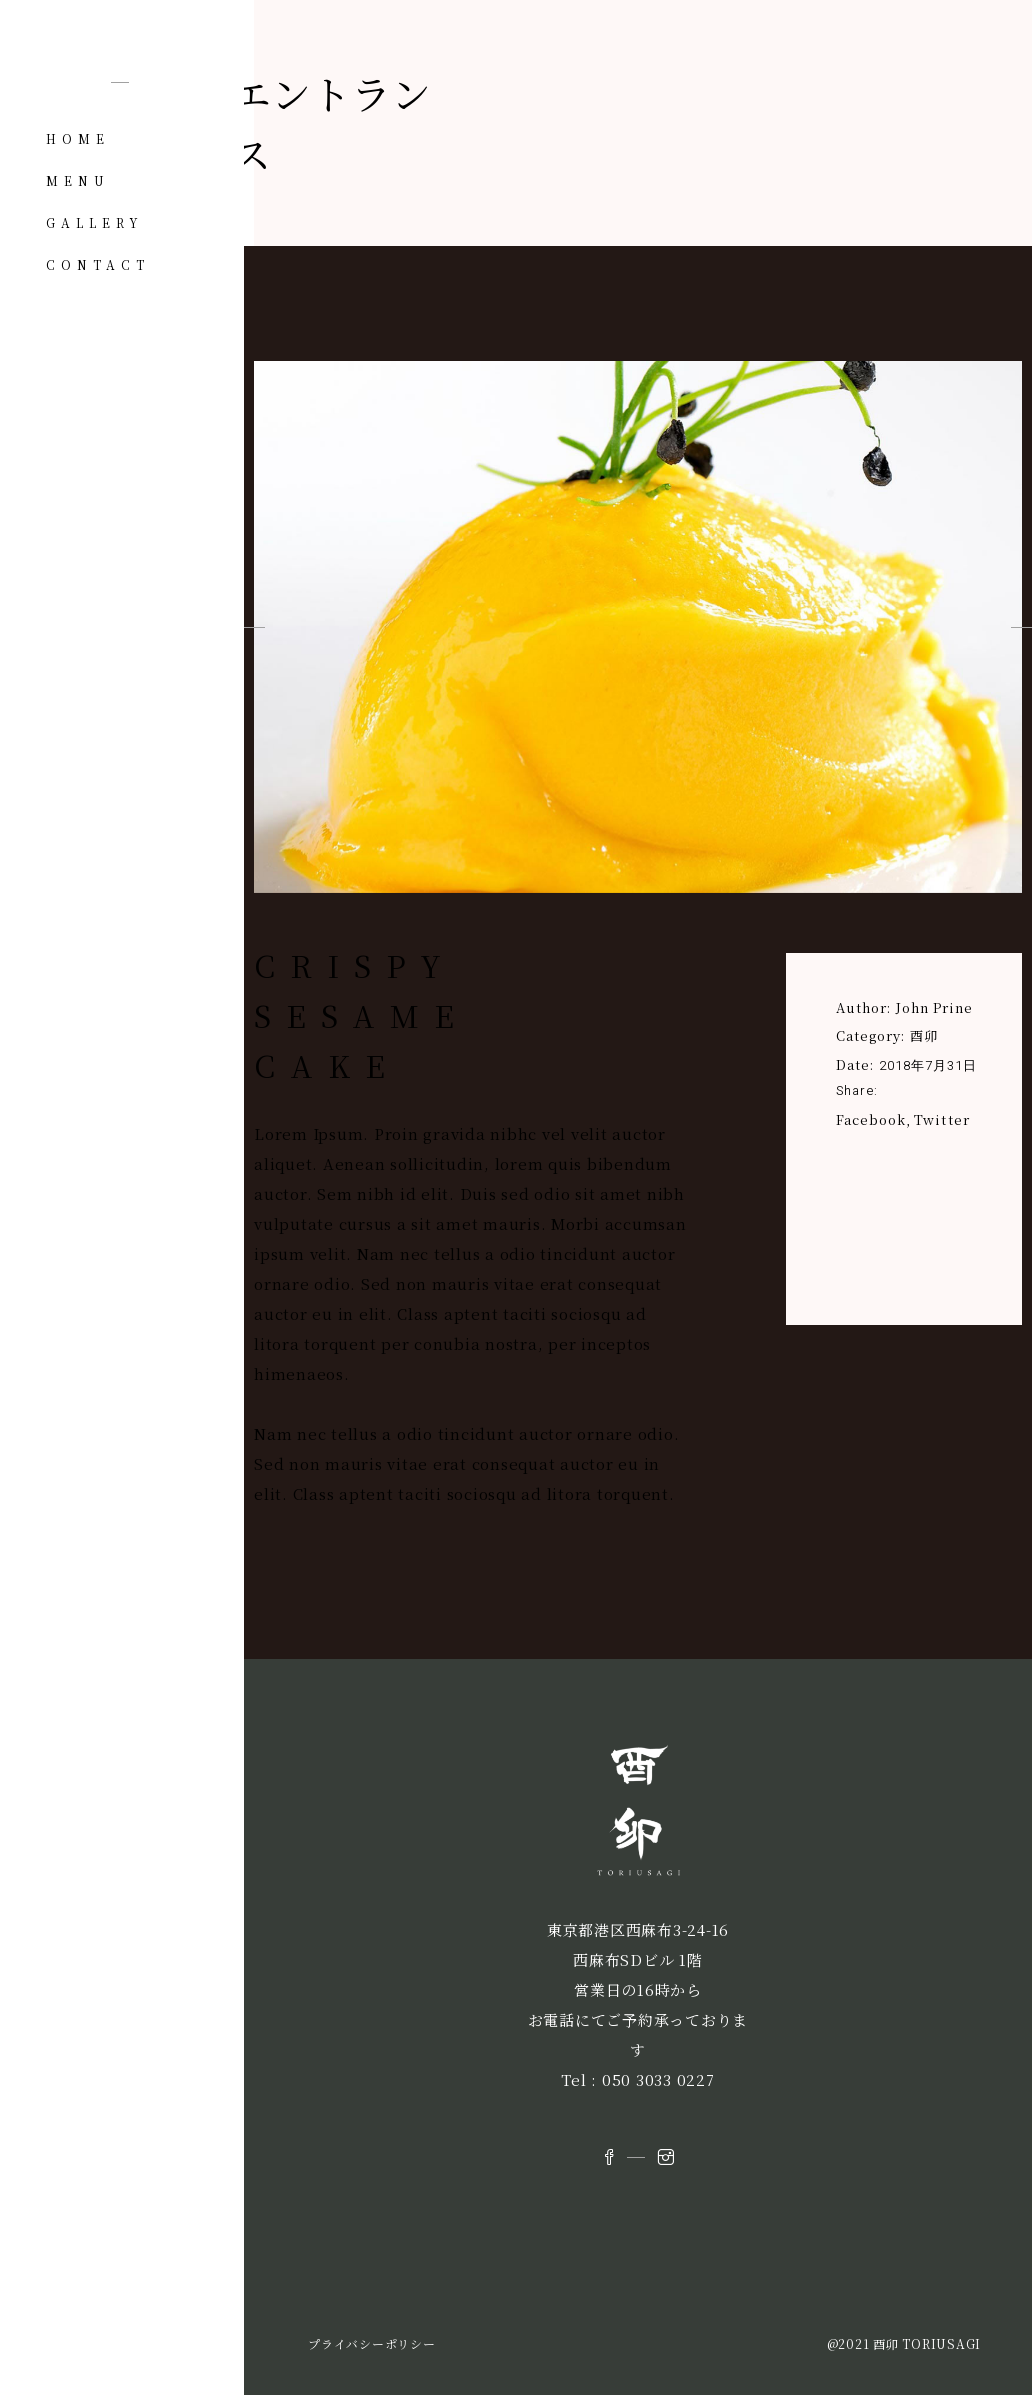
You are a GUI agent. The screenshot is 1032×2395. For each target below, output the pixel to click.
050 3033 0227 (658, 2079)
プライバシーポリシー (372, 2343)
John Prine (934, 1007)
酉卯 (924, 1035)
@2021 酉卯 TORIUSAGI (904, 2343)
